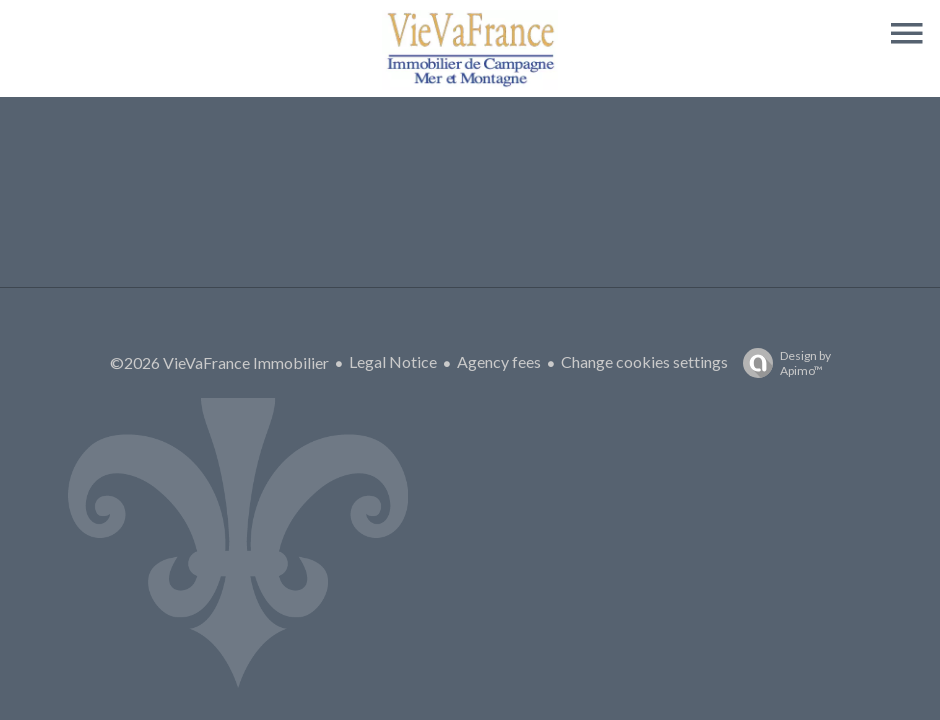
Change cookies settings (644, 361)
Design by (782, 363)
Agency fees (499, 361)
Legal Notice (393, 361)
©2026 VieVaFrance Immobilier (219, 362)
